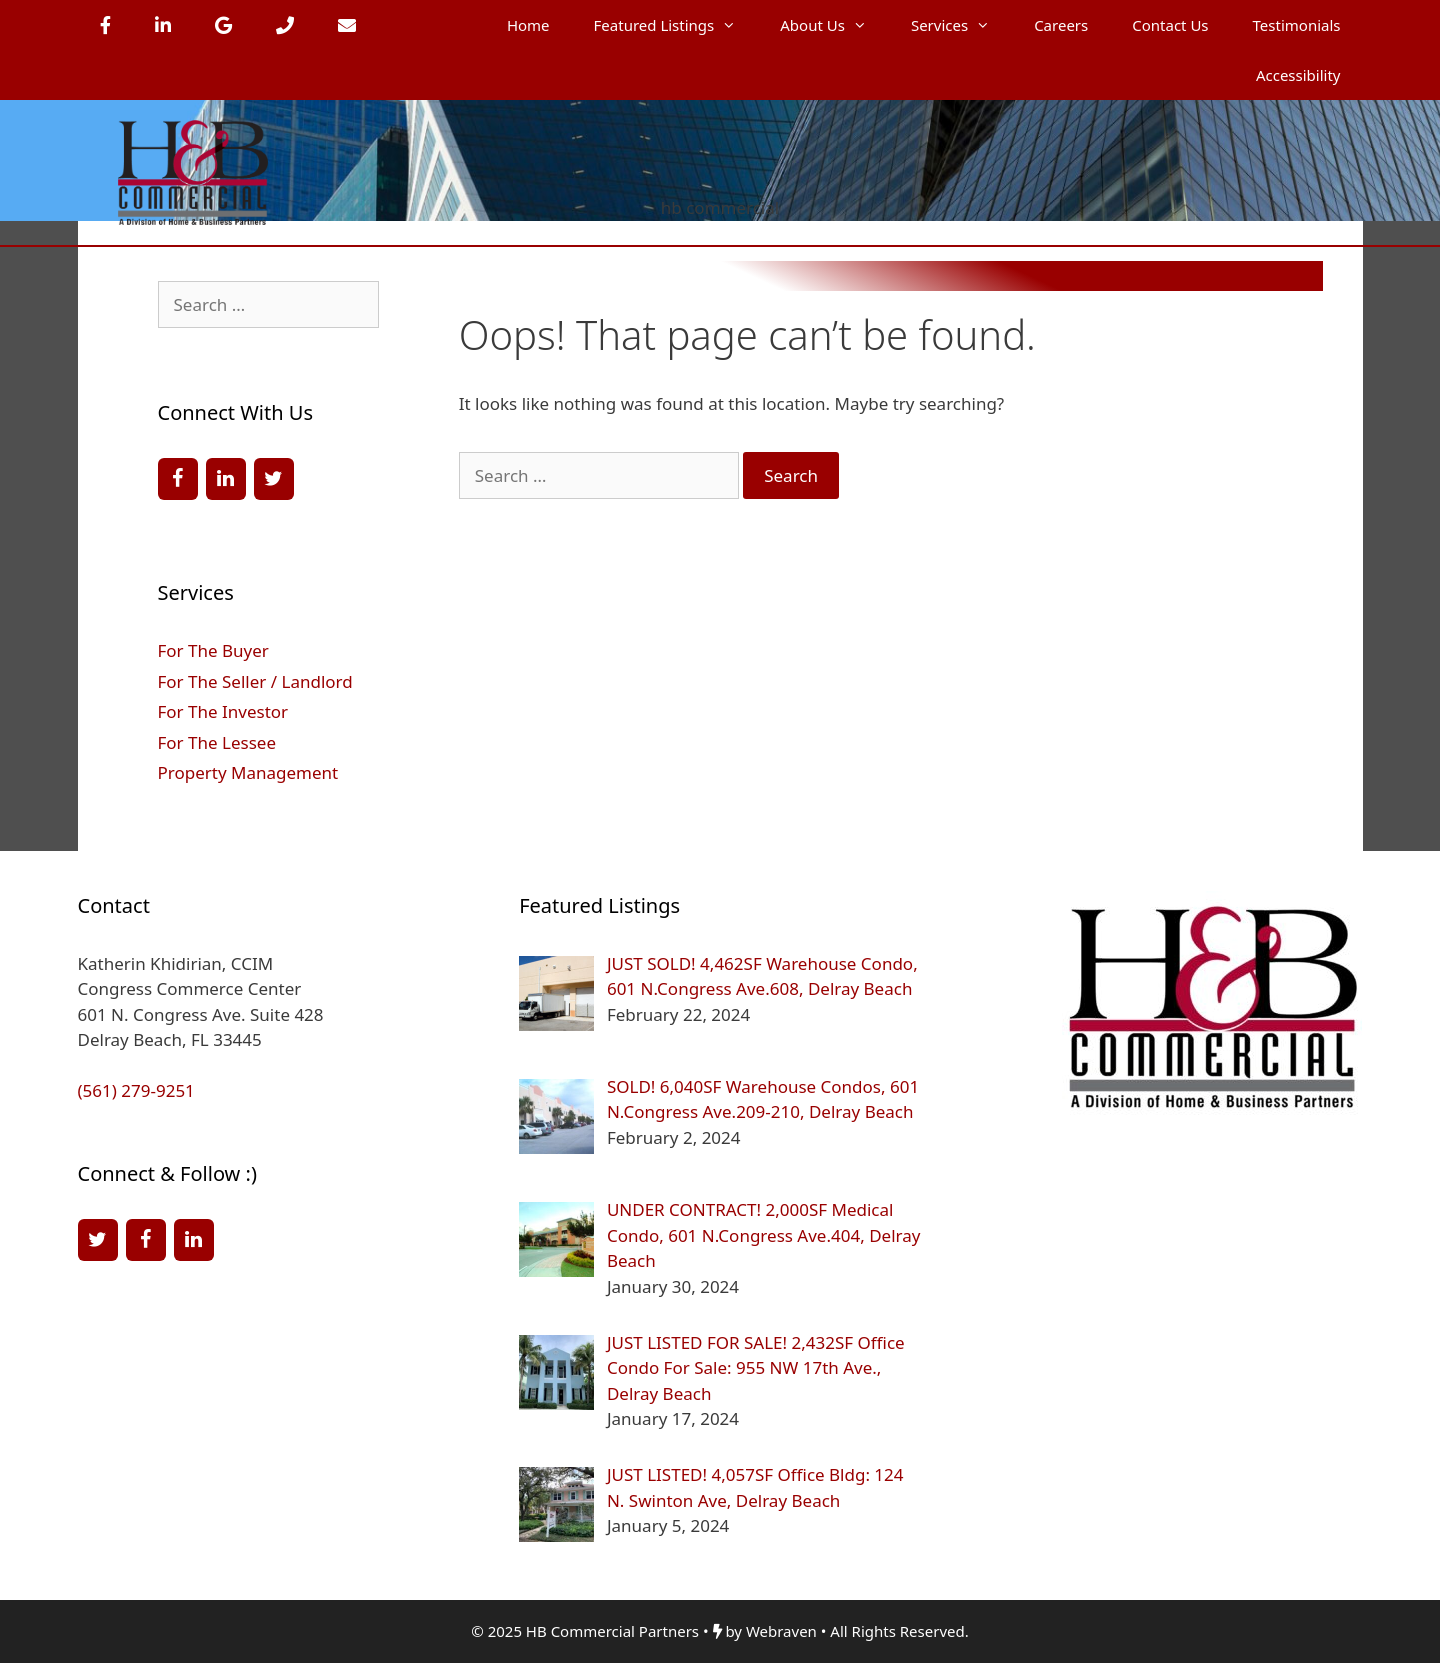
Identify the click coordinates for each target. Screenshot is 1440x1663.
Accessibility (1298, 75)
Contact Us (1170, 25)
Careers (1061, 25)
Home (528, 25)
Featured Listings (676, 25)
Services (961, 25)
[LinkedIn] (226, 479)
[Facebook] (178, 479)
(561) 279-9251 (136, 1090)
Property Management (248, 772)
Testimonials (1297, 25)
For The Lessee (217, 742)
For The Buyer (213, 650)
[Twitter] (274, 479)
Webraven (781, 1631)
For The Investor (223, 711)
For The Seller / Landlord (255, 681)
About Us (834, 25)
